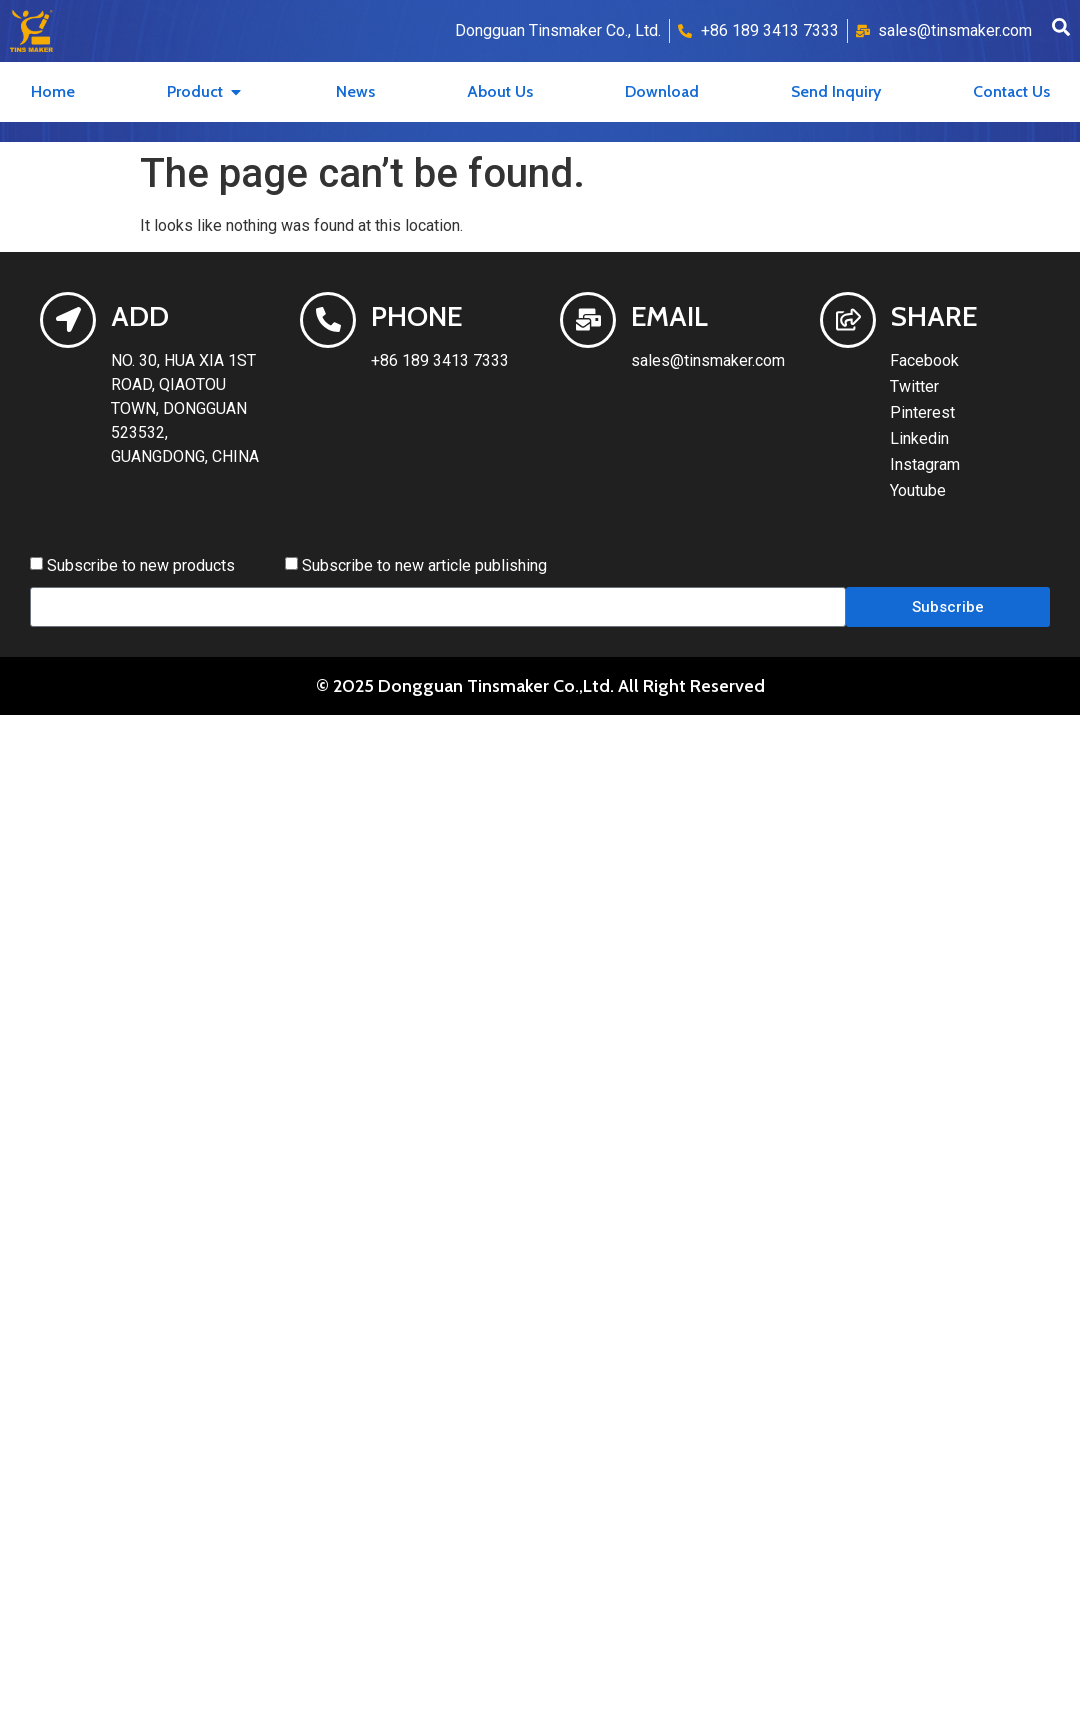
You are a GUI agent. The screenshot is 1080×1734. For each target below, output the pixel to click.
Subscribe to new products (141, 565)
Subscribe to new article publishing (424, 565)
